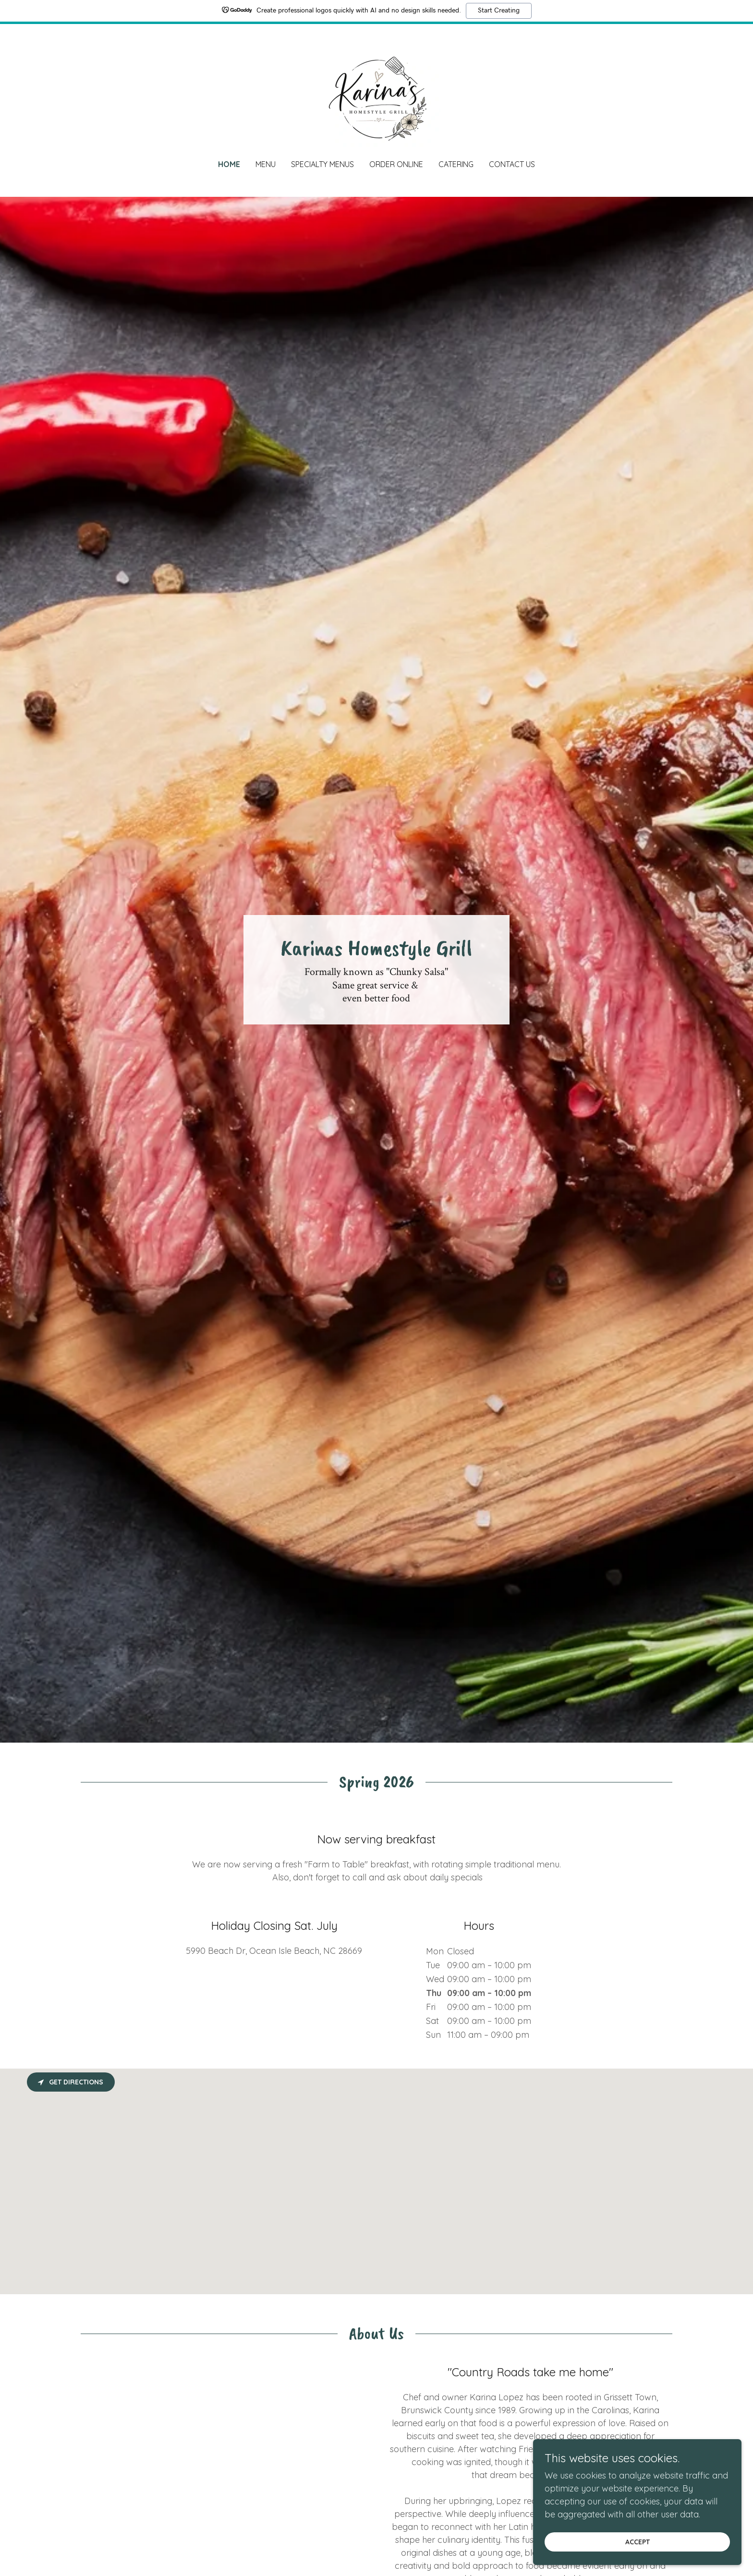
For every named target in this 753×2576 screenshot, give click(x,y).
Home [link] (229, 164)
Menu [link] (265, 164)
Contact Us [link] (512, 164)
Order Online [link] (396, 164)
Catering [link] (456, 164)
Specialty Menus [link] (322, 164)
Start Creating (499, 10)
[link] (376, 98)
